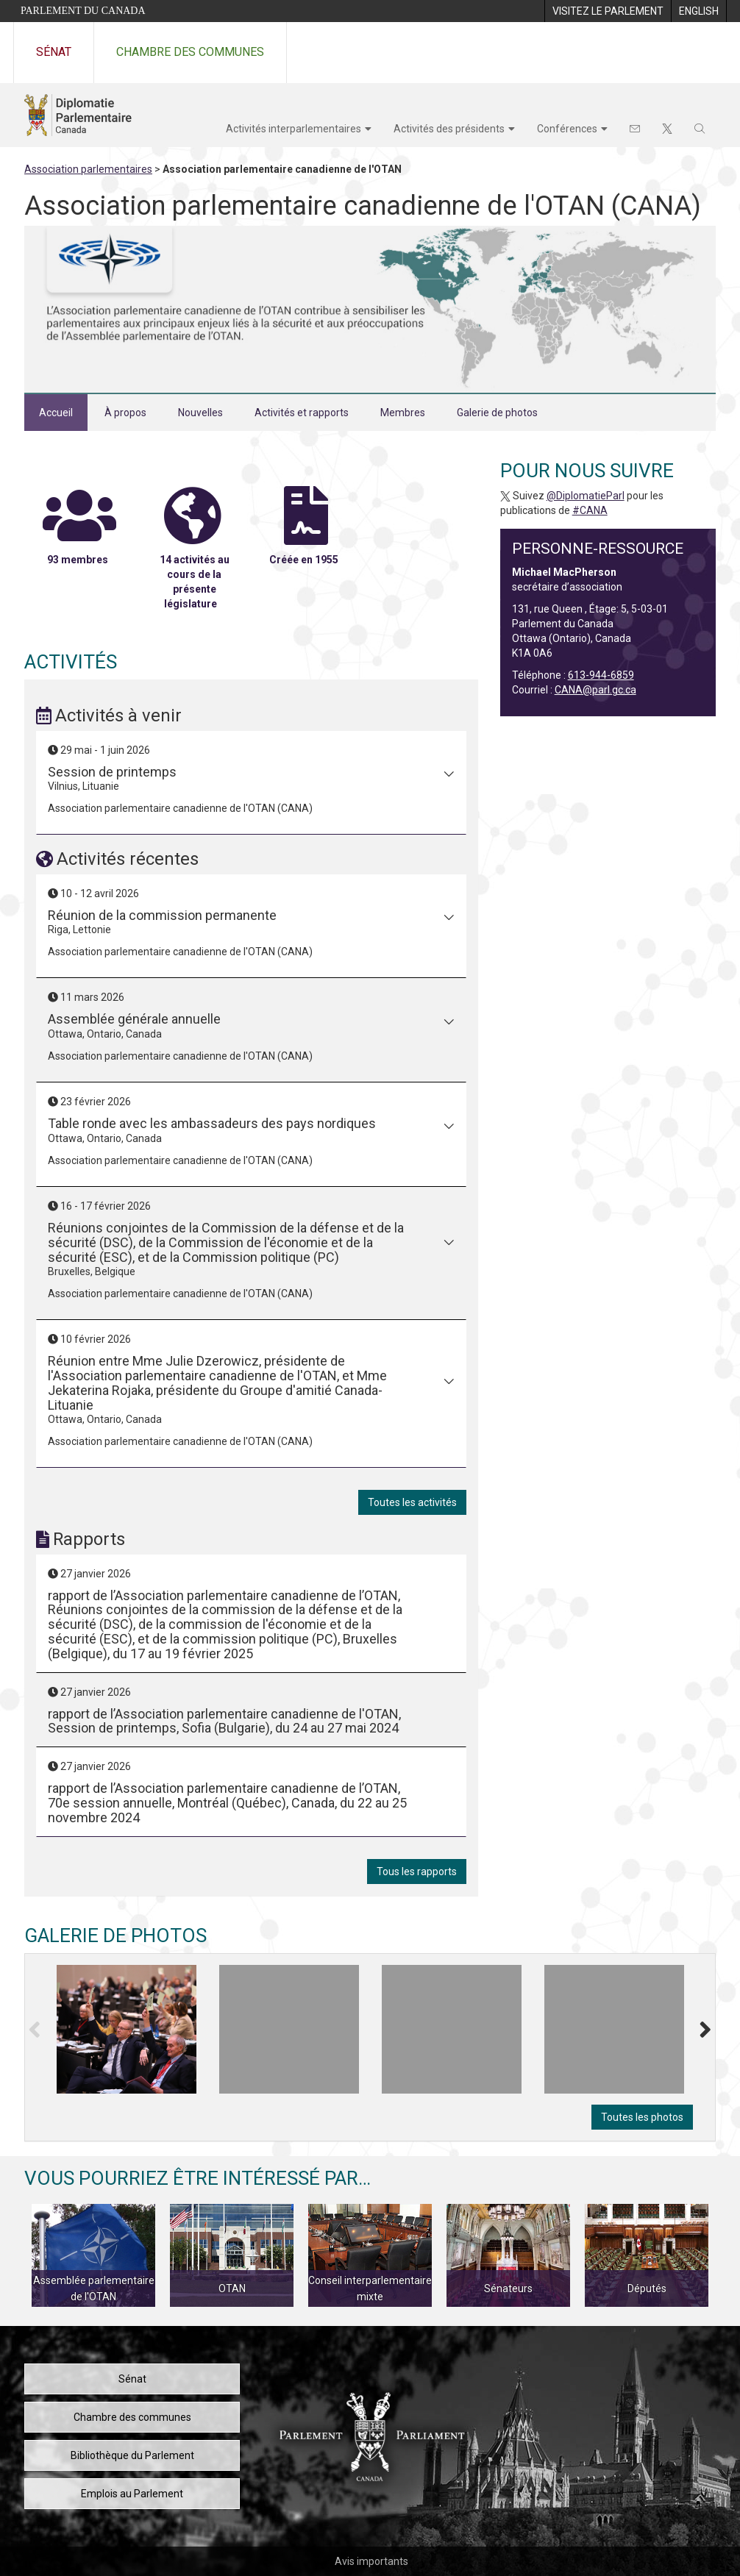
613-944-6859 (601, 675)
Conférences (567, 129)
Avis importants (371, 2561)
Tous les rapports (417, 1871)
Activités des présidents (449, 129)
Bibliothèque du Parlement (132, 2455)
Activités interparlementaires (293, 129)
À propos (125, 412)
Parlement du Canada (83, 10)
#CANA (590, 510)
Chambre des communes (190, 52)
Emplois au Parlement (132, 2494)
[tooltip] (126, 2029)
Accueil (56, 412)
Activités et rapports (302, 412)
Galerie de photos (497, 412)
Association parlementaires (88, 169)
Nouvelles (200, 412)
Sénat (53, 52)
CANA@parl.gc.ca (595, 690)
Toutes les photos (642, 2117)
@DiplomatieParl (586, 496)
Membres (402, 412)
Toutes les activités (412, 1502)
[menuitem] (607, 11)
